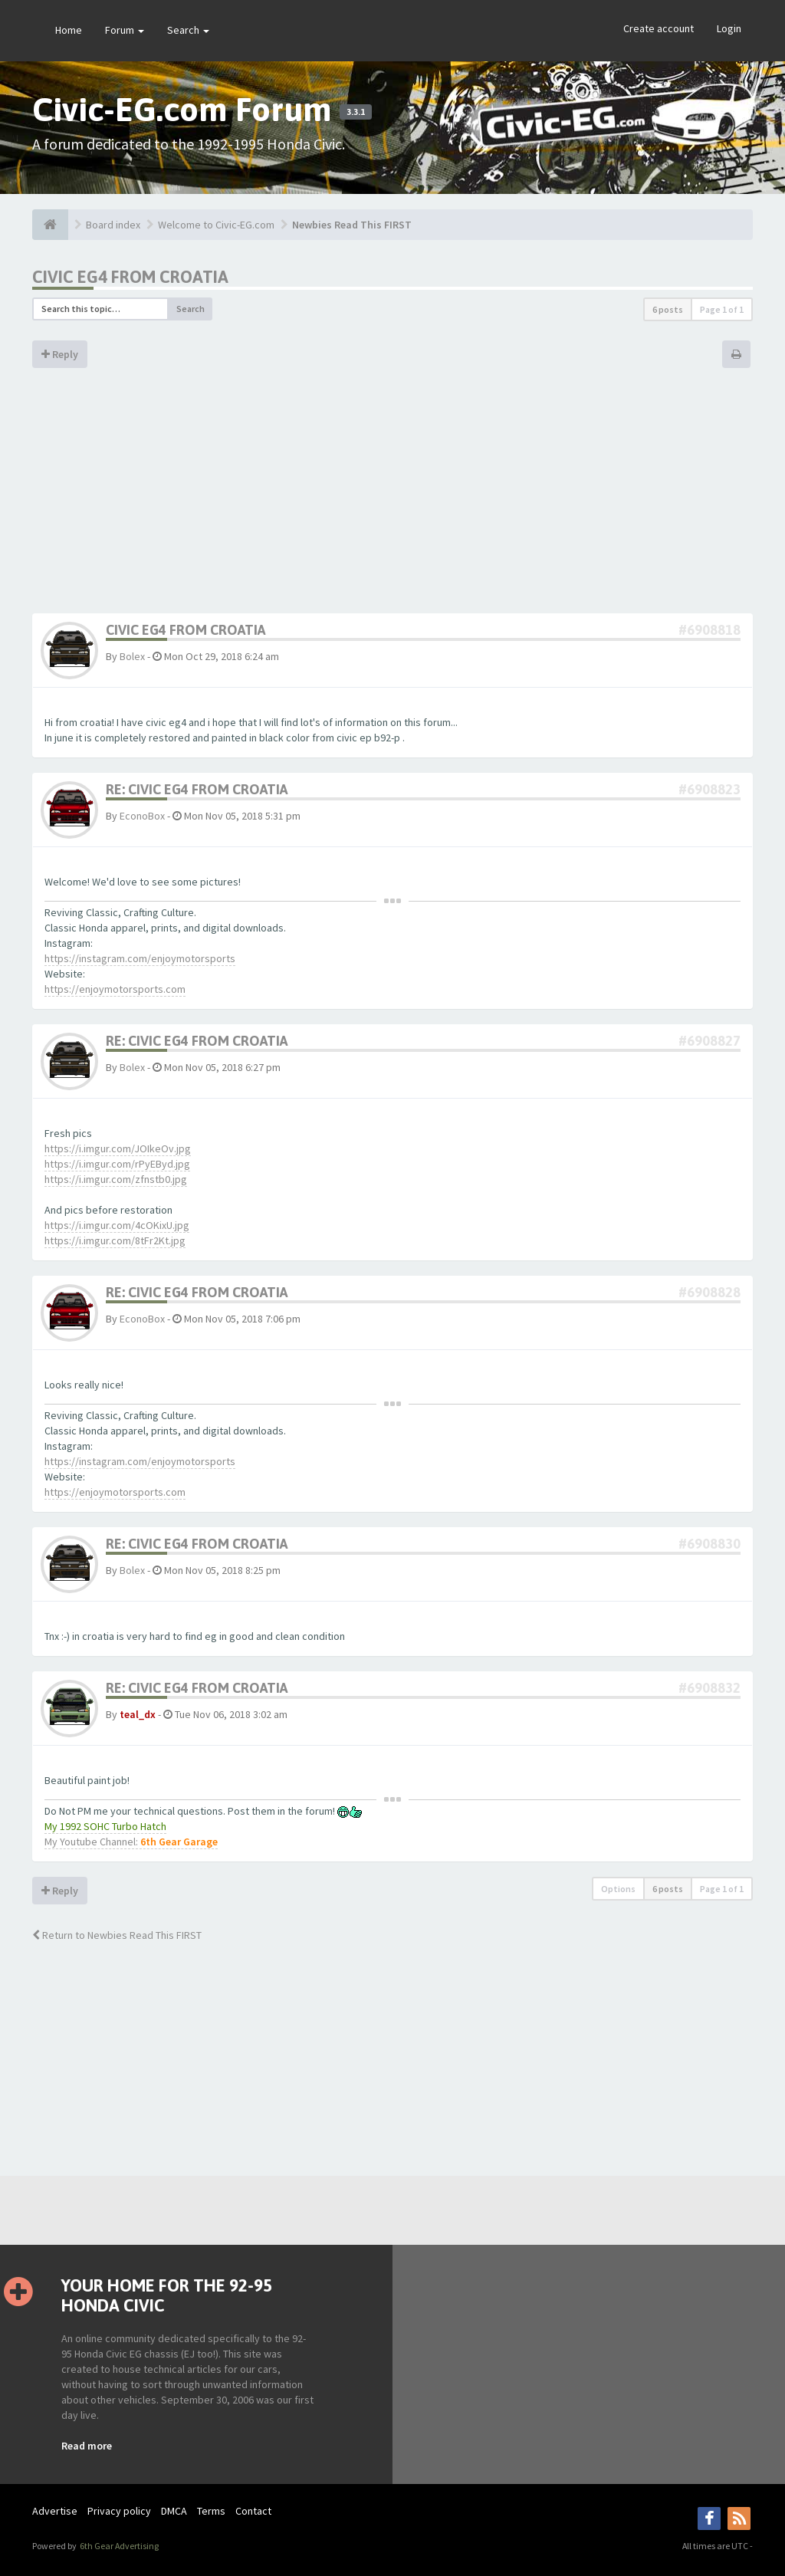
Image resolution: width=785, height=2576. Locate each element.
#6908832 (709, 1688)
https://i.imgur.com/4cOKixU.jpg (116, 1225)
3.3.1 (356, 112)
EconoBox (142, 816)
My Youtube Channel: (131, 1841)
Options (618, 1888)
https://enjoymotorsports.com (115, 989)
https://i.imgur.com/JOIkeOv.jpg (117, 1148)
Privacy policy (119, 2511)
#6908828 (709, 1292)
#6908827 (709, 1041)
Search (188, 30)
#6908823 (709, 789)
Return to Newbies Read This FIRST (117, 1935)
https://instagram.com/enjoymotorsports (139, 958)
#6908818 (709, 630)
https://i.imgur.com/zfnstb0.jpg (115, 1179)
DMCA (174, 2511)
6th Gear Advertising (118, 2545)
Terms (211, 2511)
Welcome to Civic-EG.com (216, 225)
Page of (722, 309)
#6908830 (709, 1544)
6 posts (667, 309)
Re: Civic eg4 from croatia (196, 789)
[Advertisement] (392, 498)
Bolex (132, 656)
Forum (124, 30)
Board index (113, 225)
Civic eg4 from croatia (130, 277)
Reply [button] (59, 354)
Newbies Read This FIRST (352, 225)
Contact (253, 2511)
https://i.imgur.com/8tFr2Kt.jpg (115, 1240)
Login (729, 28)
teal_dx (138, 1714)
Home (68, 30)
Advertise (54, 2511)
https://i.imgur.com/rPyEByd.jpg (117, 1164)
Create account (658, 28)
